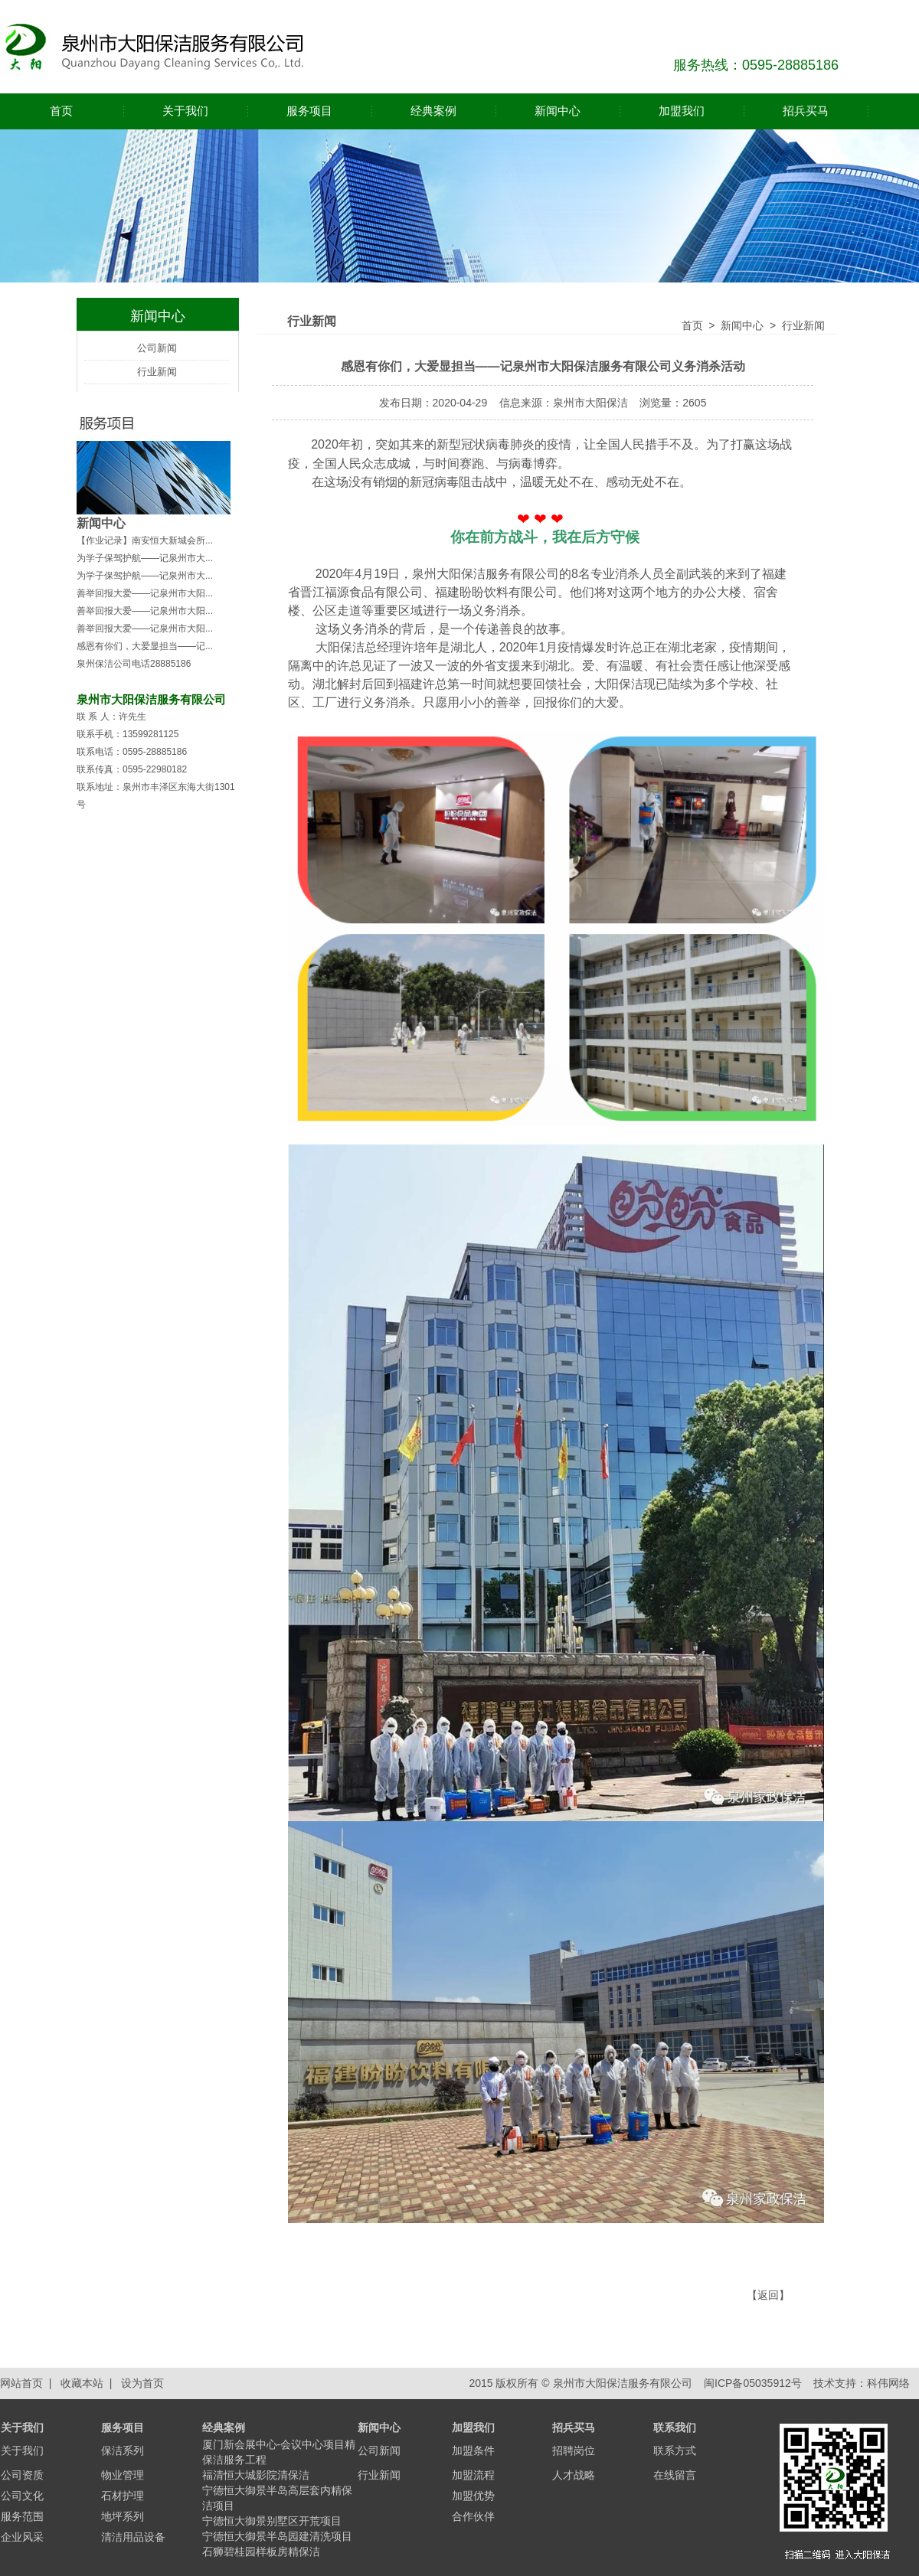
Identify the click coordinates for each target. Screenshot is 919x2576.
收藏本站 (82, 2383)
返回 (768, 2295)
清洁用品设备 (133, 2537)
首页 (61, 110)
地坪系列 (122, 2516)
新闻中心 (558, 110)
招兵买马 (806, 110)
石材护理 (122, 2495)
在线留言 (674, 2475)
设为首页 (142, 2383)
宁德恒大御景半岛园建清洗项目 (277, 2536)
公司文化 (22, 2495)
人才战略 (573, 2475)
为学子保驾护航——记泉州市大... (145, 558)
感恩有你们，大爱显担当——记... (145, 646)
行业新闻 (157, 371)
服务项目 (309, 110)
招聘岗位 (573, 2450)
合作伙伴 (473, 2516)
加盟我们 (682, 110)
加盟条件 (473, 2450)
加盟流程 (473, 2475)
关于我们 (185, 110)
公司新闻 (157, 348)
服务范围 (22, 2516)
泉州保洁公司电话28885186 (134, 663)
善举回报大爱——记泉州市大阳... (145, 593)
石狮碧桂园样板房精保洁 (261, 2551)
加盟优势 (473, 2495)
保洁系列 (122, 2450)
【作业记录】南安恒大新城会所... (145, 540)
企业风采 (22, 2537)
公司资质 (22, 2475)
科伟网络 (888, 2383)
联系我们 (674, 2427)
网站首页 (21, 2383)
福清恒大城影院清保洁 (255, 2475)
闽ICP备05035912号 (751, 2383)
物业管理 (122, 2475)
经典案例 (433, 110)
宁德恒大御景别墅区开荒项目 (272, 2521)
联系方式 (674, 2450)
